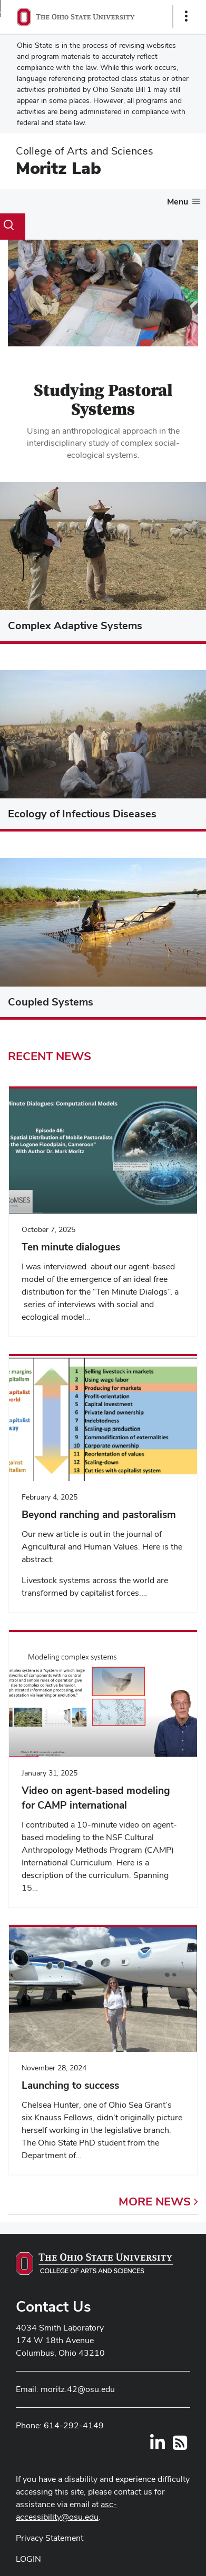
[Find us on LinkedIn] (157, 2445)
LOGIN (28, 2558)
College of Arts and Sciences (84, 151)
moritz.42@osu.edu (78, 2389)
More (158, 2201)
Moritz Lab (58, 168)
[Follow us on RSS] (180, 2445)
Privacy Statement (49, 2537)
